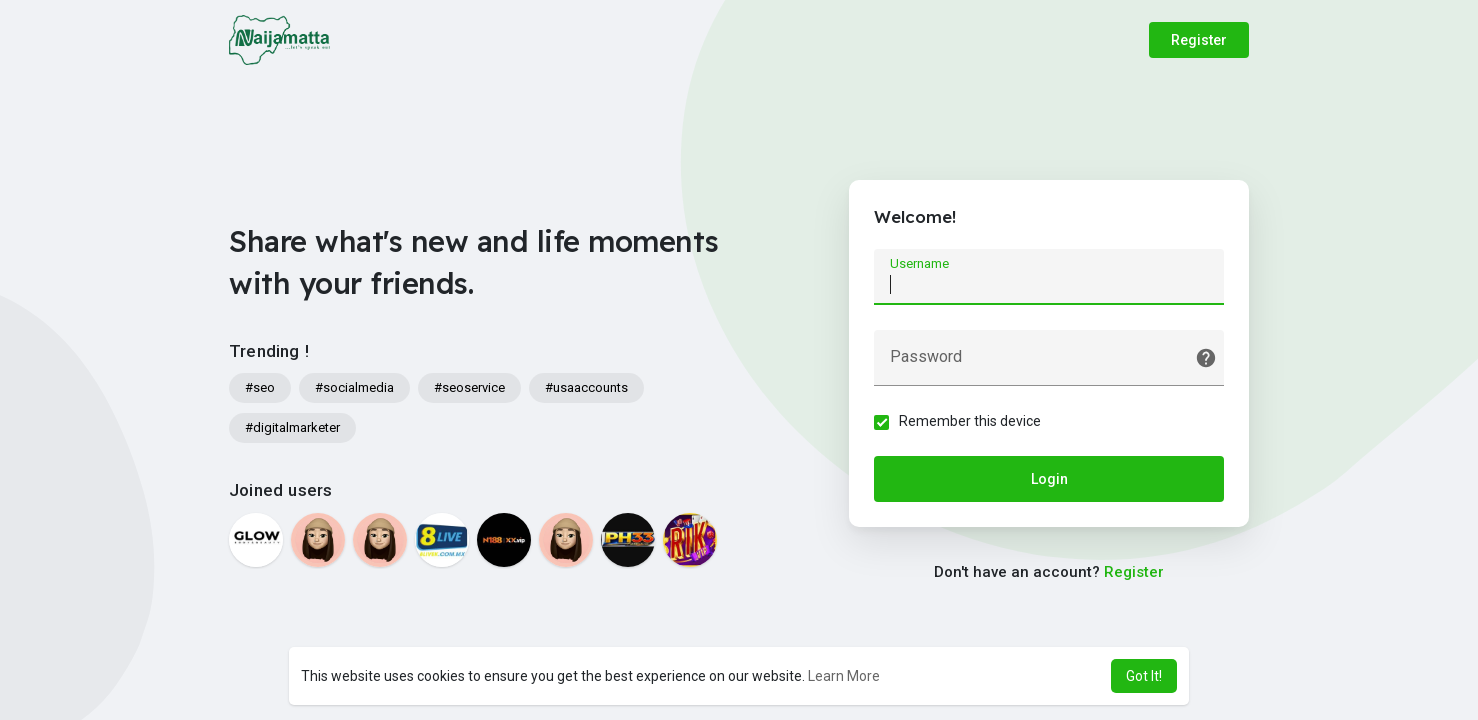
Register (1199, 40)
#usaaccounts (586, 387)
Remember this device (970, 421)
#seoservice (469, 387)
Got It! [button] (1144, 676)
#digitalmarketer (292, 427)
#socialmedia (354, 387)
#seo (260, 387)
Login (1049, 479)
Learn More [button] (844, 676)
